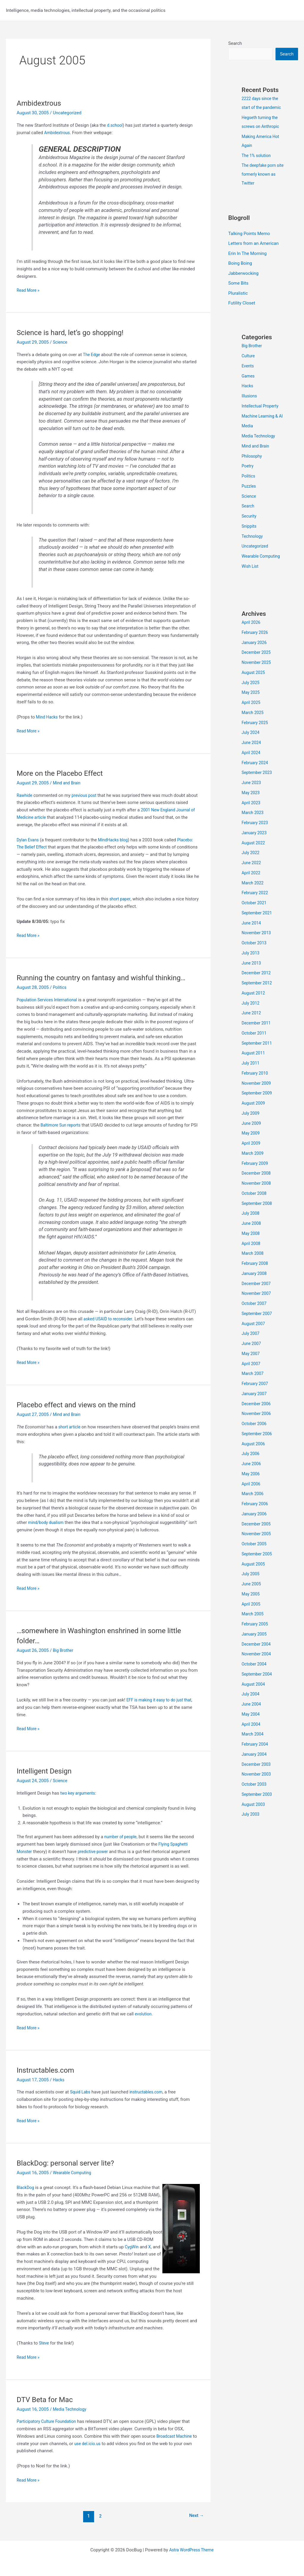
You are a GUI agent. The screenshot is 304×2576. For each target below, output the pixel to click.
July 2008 (251, 1223)
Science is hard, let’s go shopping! (74, 332)
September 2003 (258, 1804)
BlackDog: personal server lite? (69, 2162)
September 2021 (258, 923)
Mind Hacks (47, 717)
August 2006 (254, 1454)
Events (248, 367)
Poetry (248, 476)
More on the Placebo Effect (63, 773)
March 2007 (253, 1383)
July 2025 (251, 692)
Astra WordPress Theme (191, 2550)
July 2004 (251, 1704)
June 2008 (252, 1233)
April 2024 (252, 762)
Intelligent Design (46, 1770)
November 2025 (257, 672)
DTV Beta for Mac (47, 2399)
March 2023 (253, 822)
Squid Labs (81, 2092)
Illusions (250, 397)
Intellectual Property (261, 407)
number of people (121, 1836)
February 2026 (256, 642)
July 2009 (251, 1123)
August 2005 (254, 1574)
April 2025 (252, 712)
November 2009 (257, 1093)
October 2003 (255, 1794)
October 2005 (255, 1554)
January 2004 (255, 1764)
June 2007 (252, 1353)
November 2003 (257, 1784)
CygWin (132, 2247)
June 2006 (252, 1473)
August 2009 (254, 1113)
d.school (115, 125)
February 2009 (256, 1173)
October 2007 (255, 1313)
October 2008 (255, 1203)
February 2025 (256, 732)
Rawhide (25, 795)
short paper (120, 899)
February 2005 (256, 1634)
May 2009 (251, 1143)
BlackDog (26, 2187)
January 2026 (255, 652)
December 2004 (257, 1654)
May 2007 (251, 1363)
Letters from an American (253, 244)
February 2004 (256, 1754)
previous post (86, 795)
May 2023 (251, 802)
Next (195, 2516)
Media (248, 436)
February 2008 (256, 1273)
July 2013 (251, 963)
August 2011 (254, 1063)
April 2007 (252, 1373)
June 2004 (252, 1714)
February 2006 (256, 1514)
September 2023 (258, 782)
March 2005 (253, 1624)
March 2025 (253, 722)
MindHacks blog (116, 840)
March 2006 (253, 1503)
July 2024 (251, 742)
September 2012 (258, 993)
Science (60, 342)
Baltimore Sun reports (62, 1125)
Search (235, 43)
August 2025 (254, 682)
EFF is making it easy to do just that (161, 1700)
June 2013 (252, 973)
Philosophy (253, 466)
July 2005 (251, 1584)
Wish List (251, 576)
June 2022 (252, 872)
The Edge (92, 354)
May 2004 (251, 1724)
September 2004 (258, 1684)
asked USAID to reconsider (109, 1319)
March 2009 (253, 1163)
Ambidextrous (41, 103)
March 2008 (253, 1263)
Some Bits (238, 284)
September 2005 (258, 1564)
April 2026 (252, 632)
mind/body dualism (47, 1522)
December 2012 (257, 983)
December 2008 (257, 1183)
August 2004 (254, 1694)
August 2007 (254, 1333)
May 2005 (251, 1604)
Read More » (29, 290)
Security (250, 526)
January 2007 (255, 1403)
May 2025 (251, 702)
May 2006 (251, 1484)
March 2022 (253, 893)
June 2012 (252, 1023)
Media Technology (71, 2409)
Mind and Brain (68, 783)
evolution (144, 2014)
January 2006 (255, 1524)
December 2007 (257, 1293)
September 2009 (258, 1103)
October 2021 (255, 913)
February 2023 (256, 832)
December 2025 (257, 662)
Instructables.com (48, 2070)
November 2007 (257, 1303)
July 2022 (251, 862)
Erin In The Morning (247, 254)
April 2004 (252, 1734)
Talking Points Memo (249, 234)
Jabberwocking (243, 274)
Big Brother (64, 1650)
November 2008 (257, 1193)
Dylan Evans (28, 840)
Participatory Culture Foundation (49, 2421)
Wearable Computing (73, 2172)
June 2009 (252, 1133)
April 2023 (252, 813)
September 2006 (258, 1443)
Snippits (250, 536)
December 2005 (257, 1534)
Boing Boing (240, 264)
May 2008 (251, 1243)
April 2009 (252, 1153)
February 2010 (256, 1083)
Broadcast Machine (175, 2436)
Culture (249, 357)
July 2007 (251, 1343)
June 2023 (252, 792)
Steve (44, 2343)
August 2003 (254, 1814)
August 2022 (254, 853)
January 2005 (255, 1644)
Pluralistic (238, 294)
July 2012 (251, 1013)
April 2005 (252, 1614)
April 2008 (252, 1253)
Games (249, 377)
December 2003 (257, 1774)
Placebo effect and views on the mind (81, 1404)
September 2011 (258, 1053)
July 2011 (251, 1073)
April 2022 (252, 883)
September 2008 (258, 1213)
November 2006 (257, 1423)
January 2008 (255, 1283)
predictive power (95, 1851)
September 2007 (258, 1323)
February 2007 (256, 1393)
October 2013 (255, 953)
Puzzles (249, 496)
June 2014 (252, 933)
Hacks (59, 2079)
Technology (253, 546)
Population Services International (49, 1000)
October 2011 (255, 1043)
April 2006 (252, 1494)
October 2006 (255, 1433)
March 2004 (253, 1744)
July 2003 (251, 1824)
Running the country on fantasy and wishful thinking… (108, 977)
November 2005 (257, 1543)
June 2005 (252, 1594)
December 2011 (257, 1033)
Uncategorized (256, 556)
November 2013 (257, 943)
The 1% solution (257, 156)
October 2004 (255, 1674)
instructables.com (149, 2092)
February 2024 (256, 772)
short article (70, 1427)
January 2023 (255, 843)
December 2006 (257, 1414)
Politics (60, 987)
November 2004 (257, 1664)
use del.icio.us (88, 2443)
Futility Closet (241, 304)
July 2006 (251, 1463)
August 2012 (254, 1003)
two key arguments (79, 1793)
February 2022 (256, 902)
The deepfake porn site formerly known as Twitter (261, 174)
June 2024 (252, 752)
